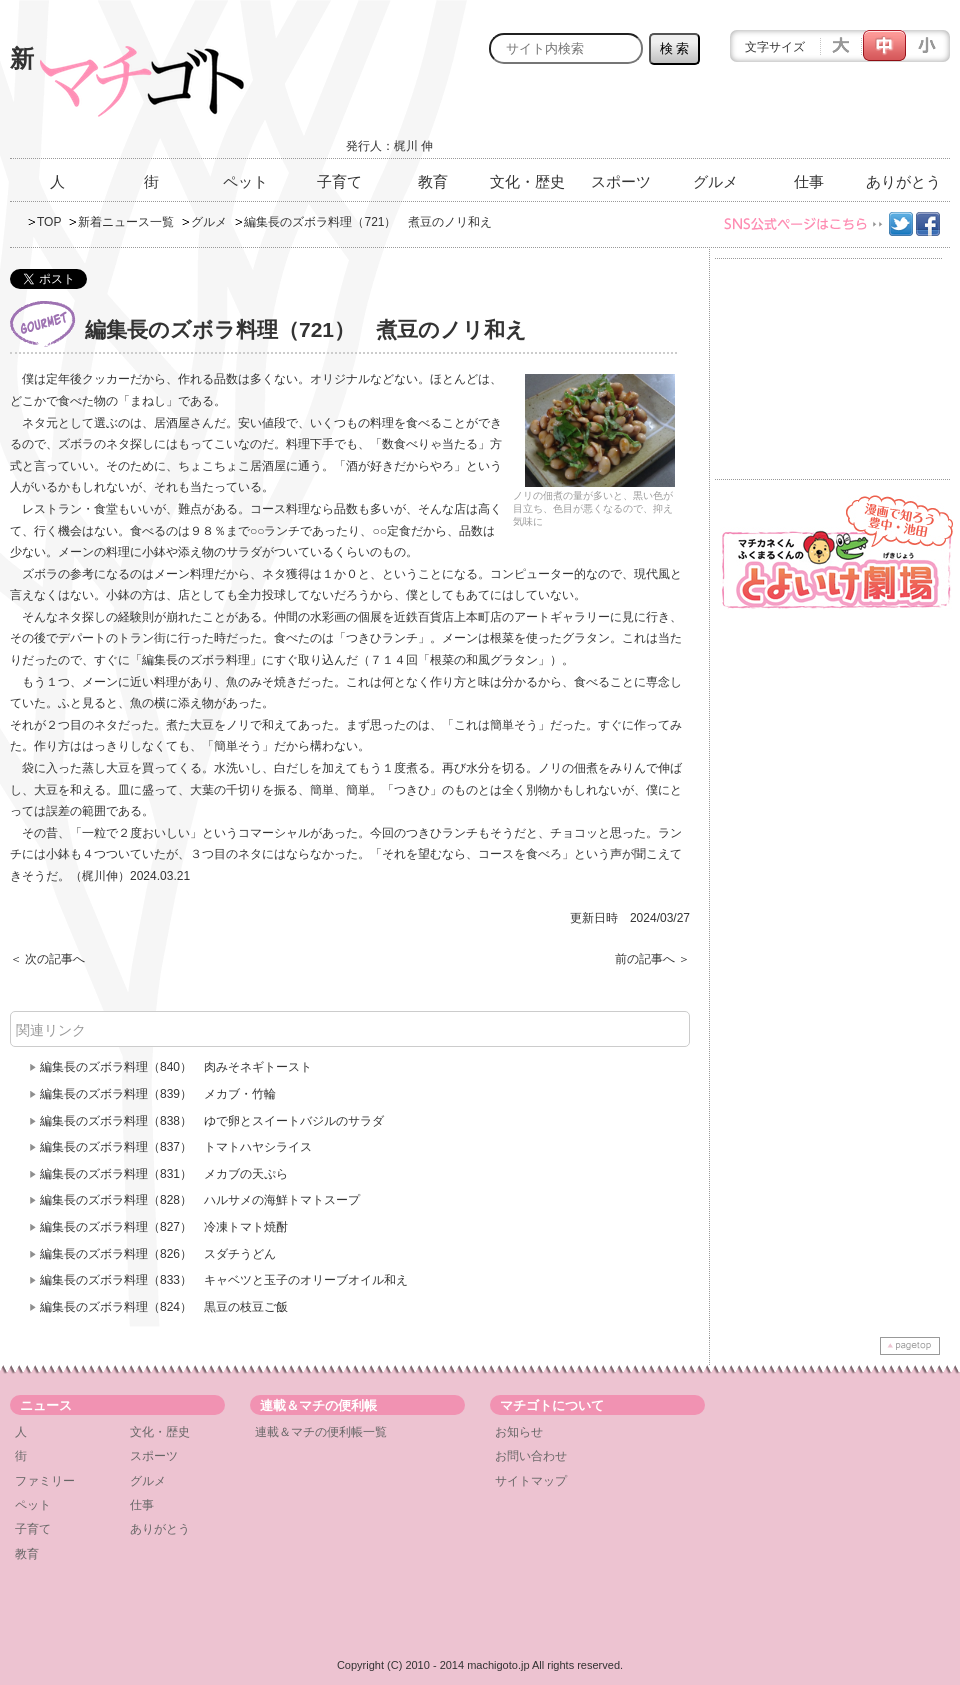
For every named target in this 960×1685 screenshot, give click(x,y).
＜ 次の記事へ (47, 959)
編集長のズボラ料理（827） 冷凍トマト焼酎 (164, 1227)
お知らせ (519, 1432)
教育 (433, 181)
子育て (339, 181)
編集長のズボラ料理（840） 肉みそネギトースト (176, 1067)
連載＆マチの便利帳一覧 (321, 1432)
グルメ (715, 181)
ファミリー (45, 1481)
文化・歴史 (527, 181)
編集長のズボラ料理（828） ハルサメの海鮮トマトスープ (200, 1200)
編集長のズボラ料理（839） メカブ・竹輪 (158, 1094)
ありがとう (903, 181)
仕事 (809, 181)
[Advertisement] (716, 117)
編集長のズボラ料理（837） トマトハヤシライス (176, 1147)
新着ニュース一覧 (126, 222)
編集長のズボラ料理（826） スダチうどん (158, 1254)
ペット (245, 181)
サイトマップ (531, 1481)
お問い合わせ (531, 1456)
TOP (49, 222)
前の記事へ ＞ (652, 959)
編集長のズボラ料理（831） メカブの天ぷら (164, 1174)
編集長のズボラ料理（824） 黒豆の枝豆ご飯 (164, 1307)
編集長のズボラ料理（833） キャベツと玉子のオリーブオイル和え (224, 1280)
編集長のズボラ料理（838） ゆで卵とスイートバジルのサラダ (212, 1121)
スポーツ (621, 181)
